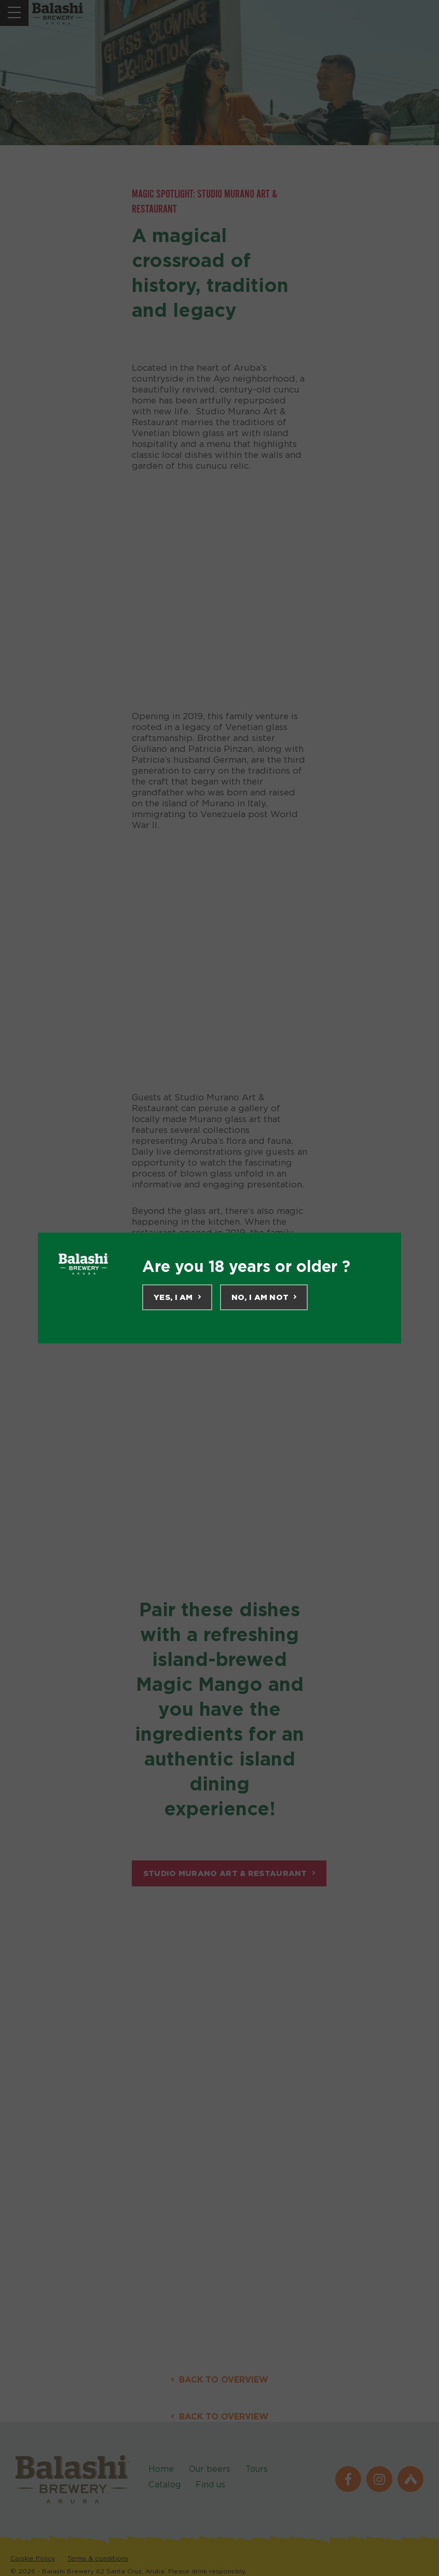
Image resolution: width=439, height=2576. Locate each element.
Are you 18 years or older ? (246, 1266)
